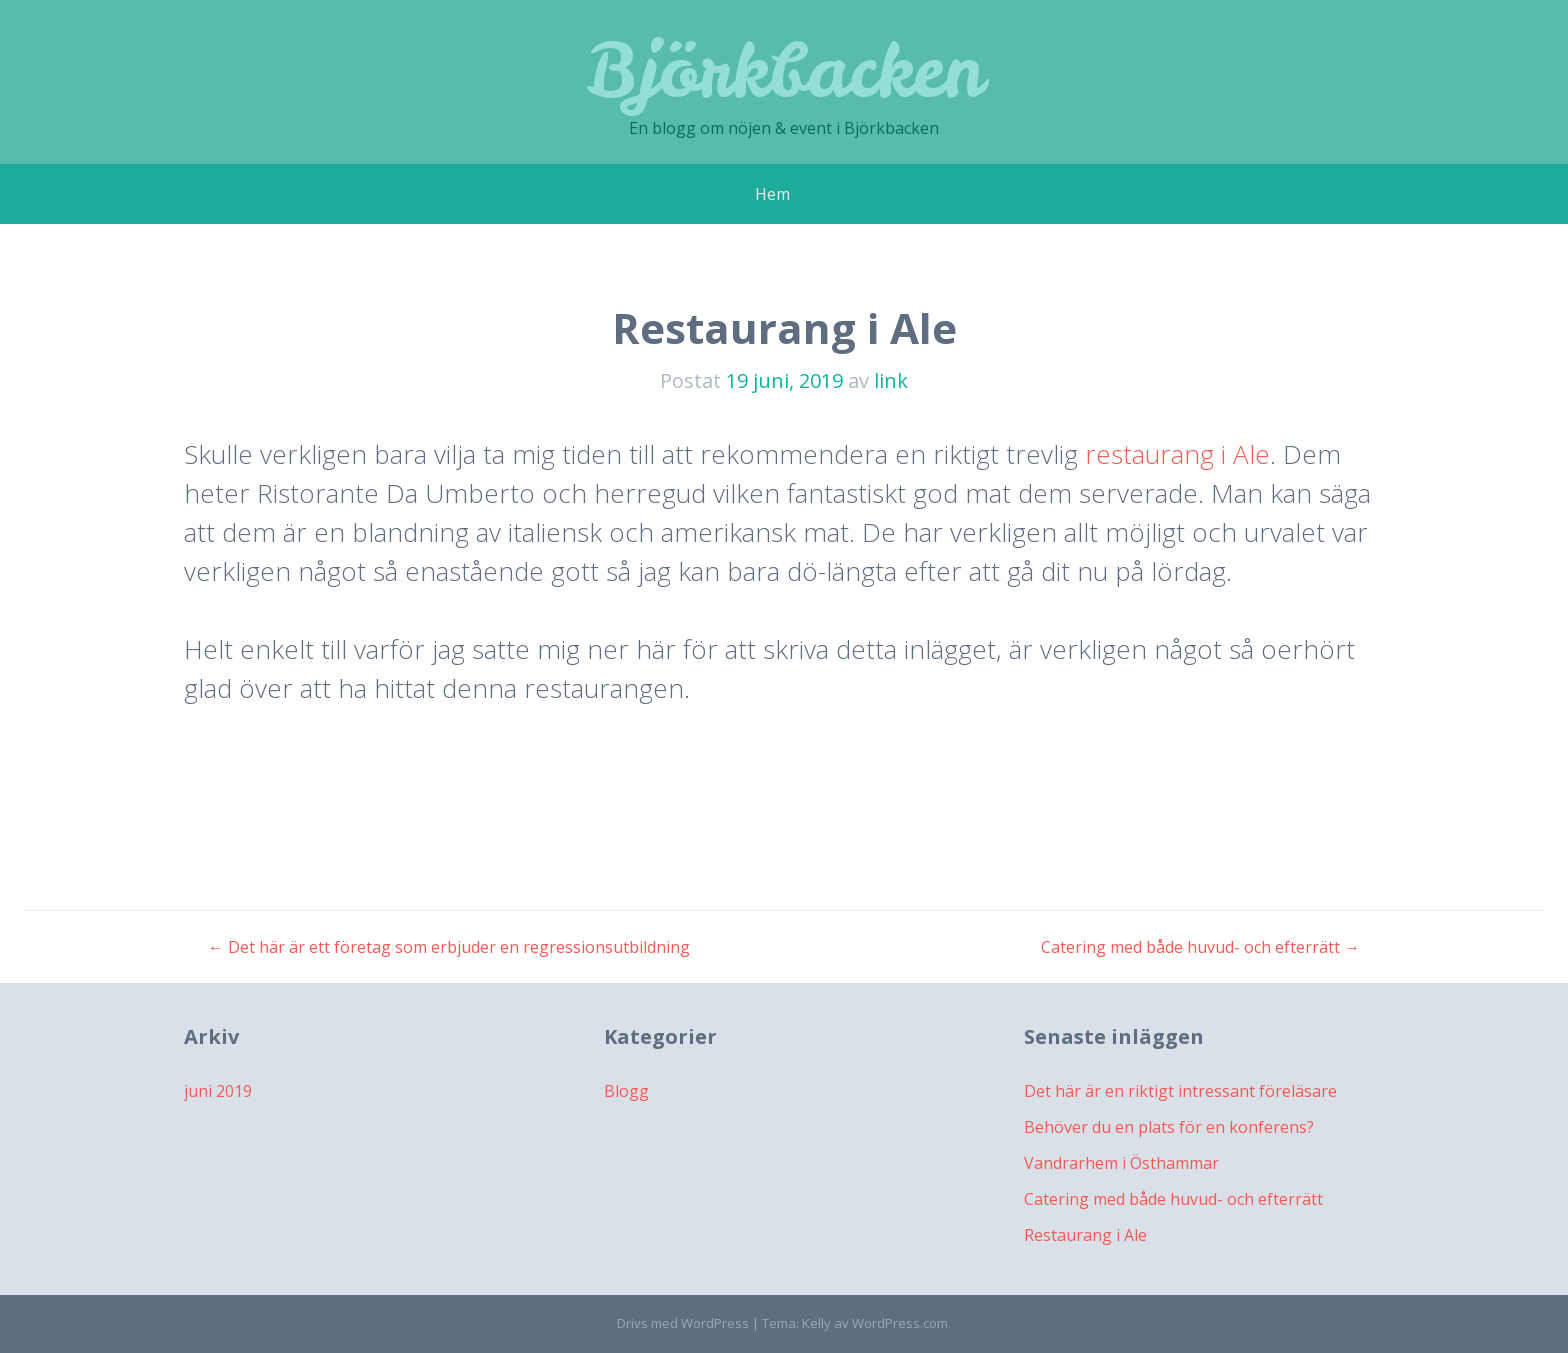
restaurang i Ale (1177, 454)
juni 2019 (218, 1091)
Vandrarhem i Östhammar (1121, 1163)
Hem (772, 194)
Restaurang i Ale (1085, 1235)
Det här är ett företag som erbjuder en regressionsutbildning (449, 947)
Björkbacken (784, 69)
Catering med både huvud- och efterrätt (1200, 947)
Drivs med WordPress (683, 1323)
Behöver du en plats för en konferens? (1169, 1127)
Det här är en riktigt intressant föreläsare (1180, 1091)
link (891, 380)
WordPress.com (900, 1323)
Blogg (626, 1091)
